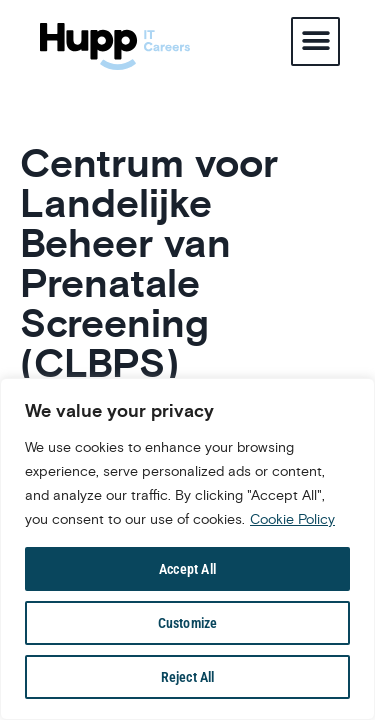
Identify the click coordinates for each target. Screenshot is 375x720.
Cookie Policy (292, 519)
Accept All (187, 569)
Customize (188, 623)
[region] (187, 549)
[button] (315, 41)
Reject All (188, 677)
